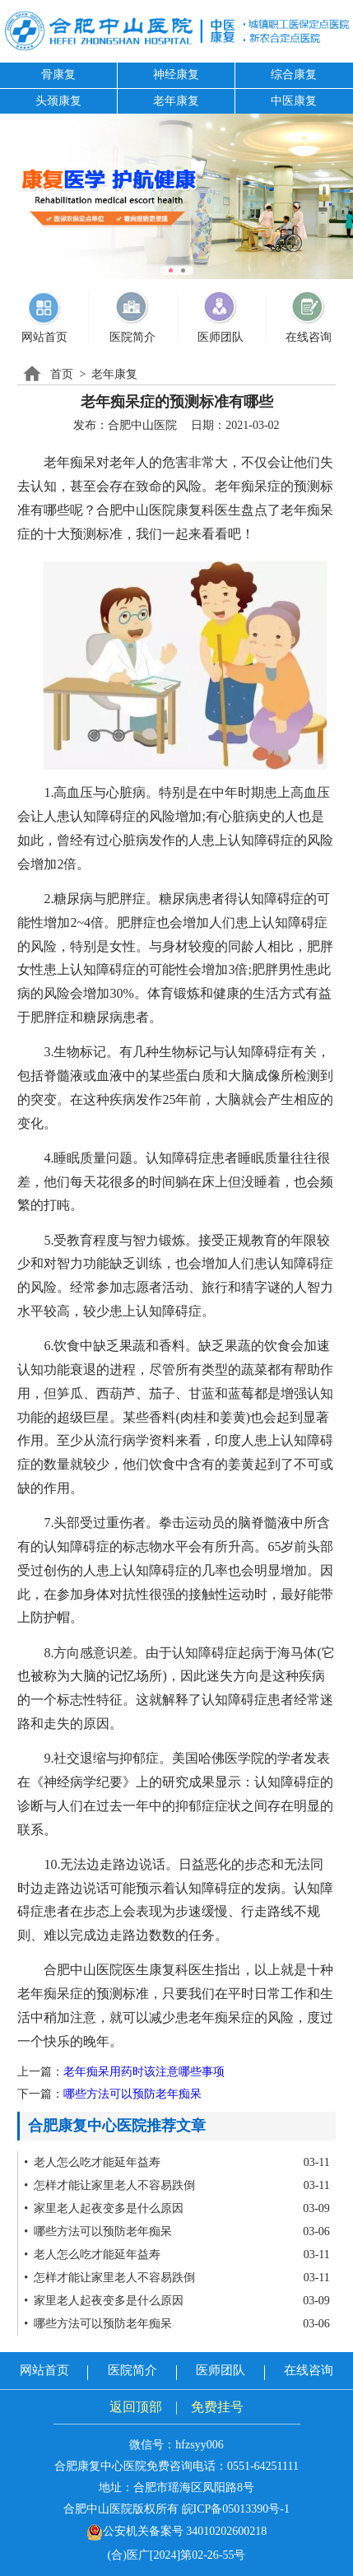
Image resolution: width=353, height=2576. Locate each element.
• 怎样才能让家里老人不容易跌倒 (109, 2185)
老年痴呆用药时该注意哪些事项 (144, 2072)
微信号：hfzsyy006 (176, 2445)
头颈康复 (58, 101)
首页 (61, 374)
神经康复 (176, 74)
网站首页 (44, 2370)
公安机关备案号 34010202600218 (176, 2531)
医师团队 (220, 2370)
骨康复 (58, 74)
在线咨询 (308, 2370)
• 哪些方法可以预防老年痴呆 (98, 2231)
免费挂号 (217, 2407)
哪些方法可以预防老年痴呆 (132, 2094)
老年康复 (176, 101)
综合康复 (294, 74)
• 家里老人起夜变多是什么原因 (103, 2208)
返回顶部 (135, 2407)
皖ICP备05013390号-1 (236, 2509)
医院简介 (132, 2370)
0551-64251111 (263, 2466)
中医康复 (294, 101)
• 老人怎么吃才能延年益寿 (92, 2162)
